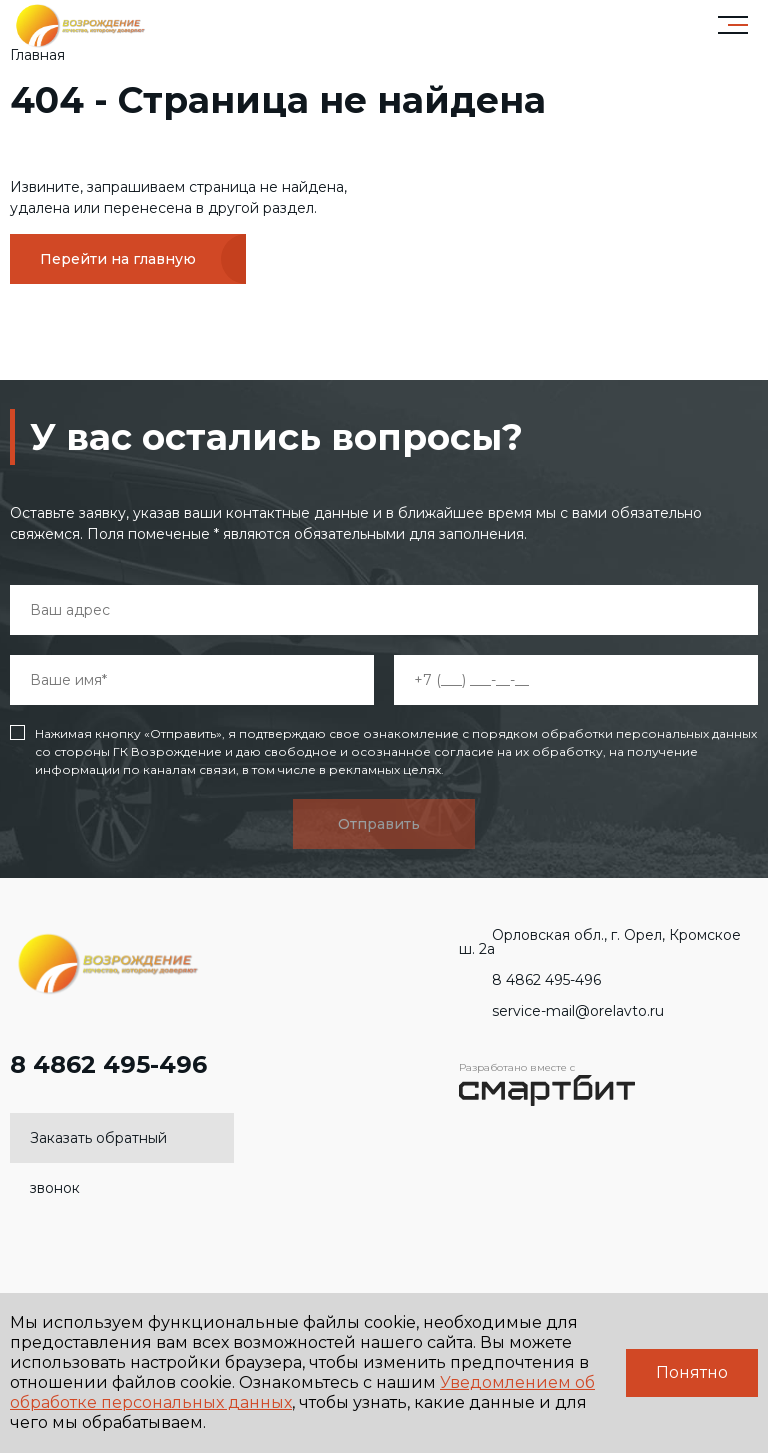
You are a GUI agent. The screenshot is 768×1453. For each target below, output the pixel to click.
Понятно (692, 1372)
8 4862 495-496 (108, 1075)
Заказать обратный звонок (98, 1146)
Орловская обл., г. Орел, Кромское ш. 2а (600, 942)
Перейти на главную (118, 259)
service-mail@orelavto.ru (561, 1011)
